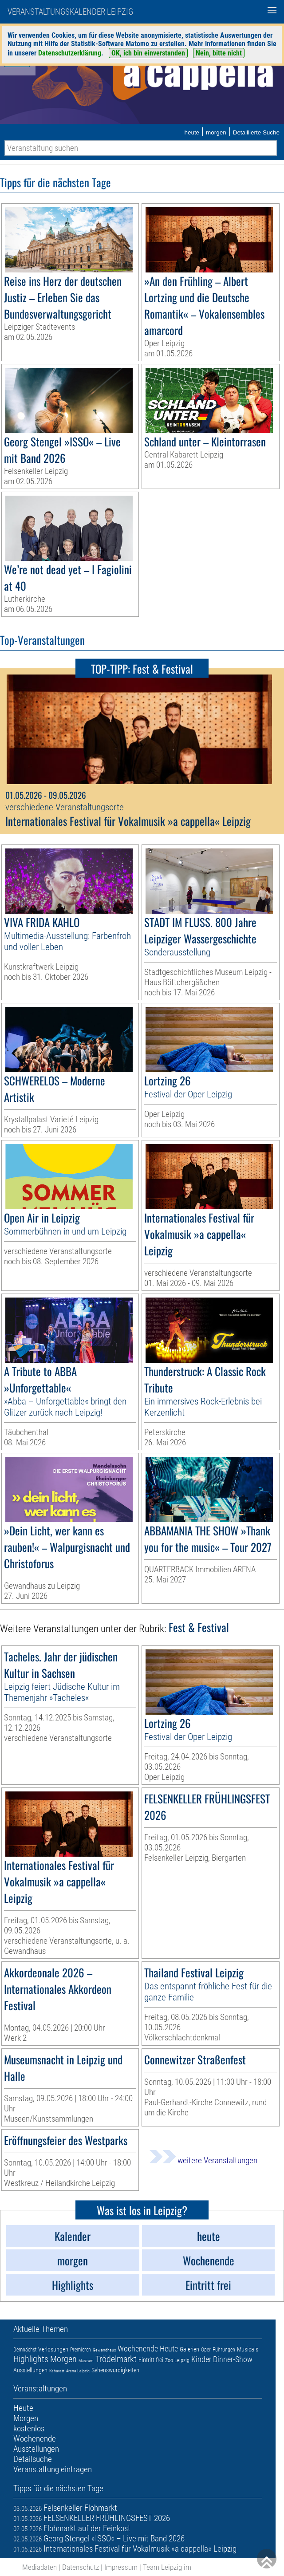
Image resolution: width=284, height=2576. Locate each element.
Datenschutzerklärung (69, 53)
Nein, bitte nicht (219, 53)
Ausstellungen (30, 2370)
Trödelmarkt (116, 2359)
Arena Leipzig (78, 2370)
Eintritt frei (150, 2359)
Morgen (63, 2359)
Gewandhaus (104, 2349)
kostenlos (28, 2428)
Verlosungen (53, 2349)
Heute (169, 2348)
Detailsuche (32, 2459)
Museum (86, 2360)
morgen (216, 132)
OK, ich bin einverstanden (148, 53)
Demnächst (24, 2350)
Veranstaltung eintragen (52, 2469)
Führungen (224, 2350)
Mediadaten (39, 2567)
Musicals (247, 2349)
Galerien (189, 2349)
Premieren (80, 2350)
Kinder (201, 2359)
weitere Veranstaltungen (203, 2160)
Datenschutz (80, 2567)
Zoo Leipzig (177, 2360)
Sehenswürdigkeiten (115, 2370)
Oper (206, 2350)
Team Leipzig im (167, 2567)
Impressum (121, 2567)
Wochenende (138, 2348)
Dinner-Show (232, 2359)
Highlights (30, 2359)
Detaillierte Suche (256, 132)
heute (191, 132)
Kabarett (56, 2370)
